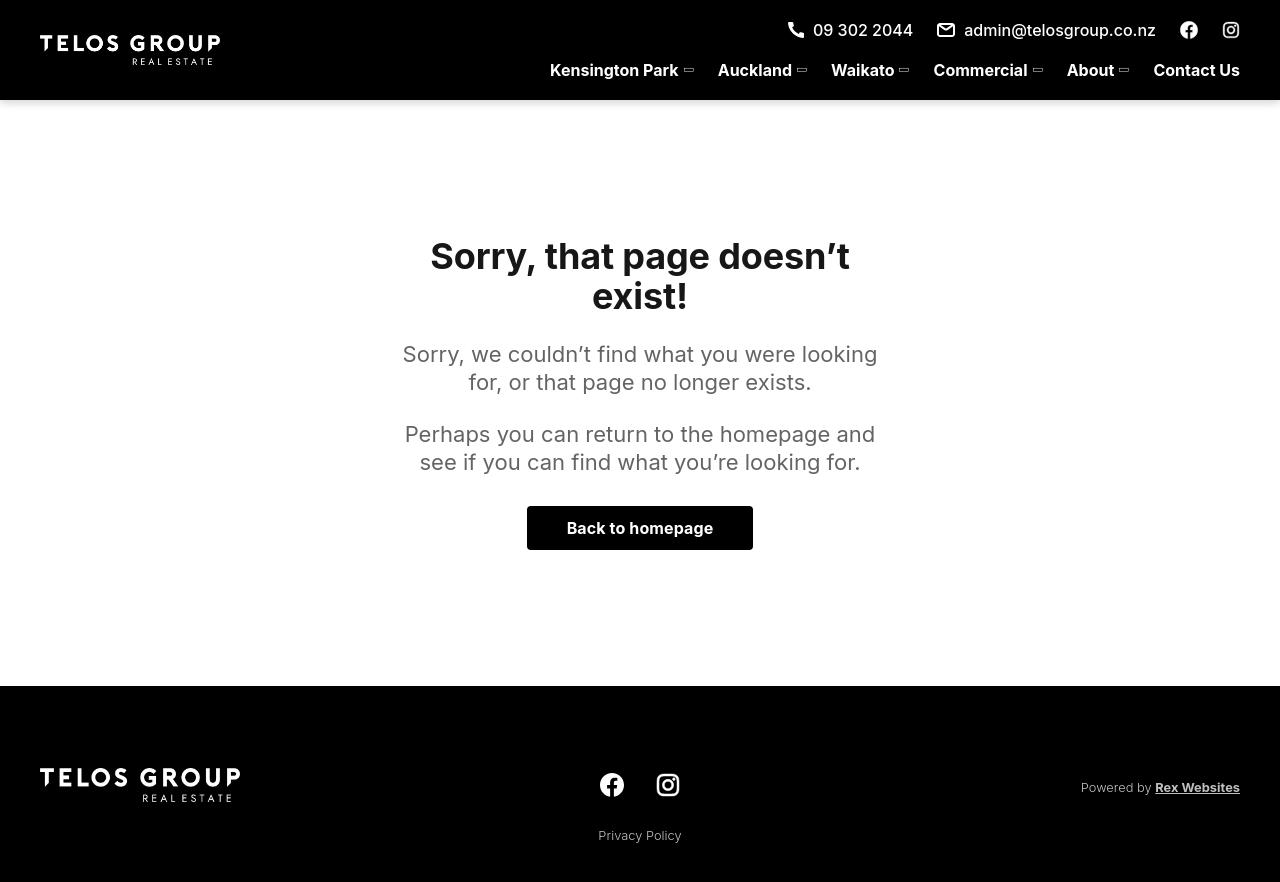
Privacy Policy (639, 835)
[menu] (889, 70)
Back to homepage (640, 528)
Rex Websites (1197, 787)
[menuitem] (622, 70)
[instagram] (1231, 30)
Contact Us (1196, 70)
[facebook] (1189, 30)
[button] (622, 70)
